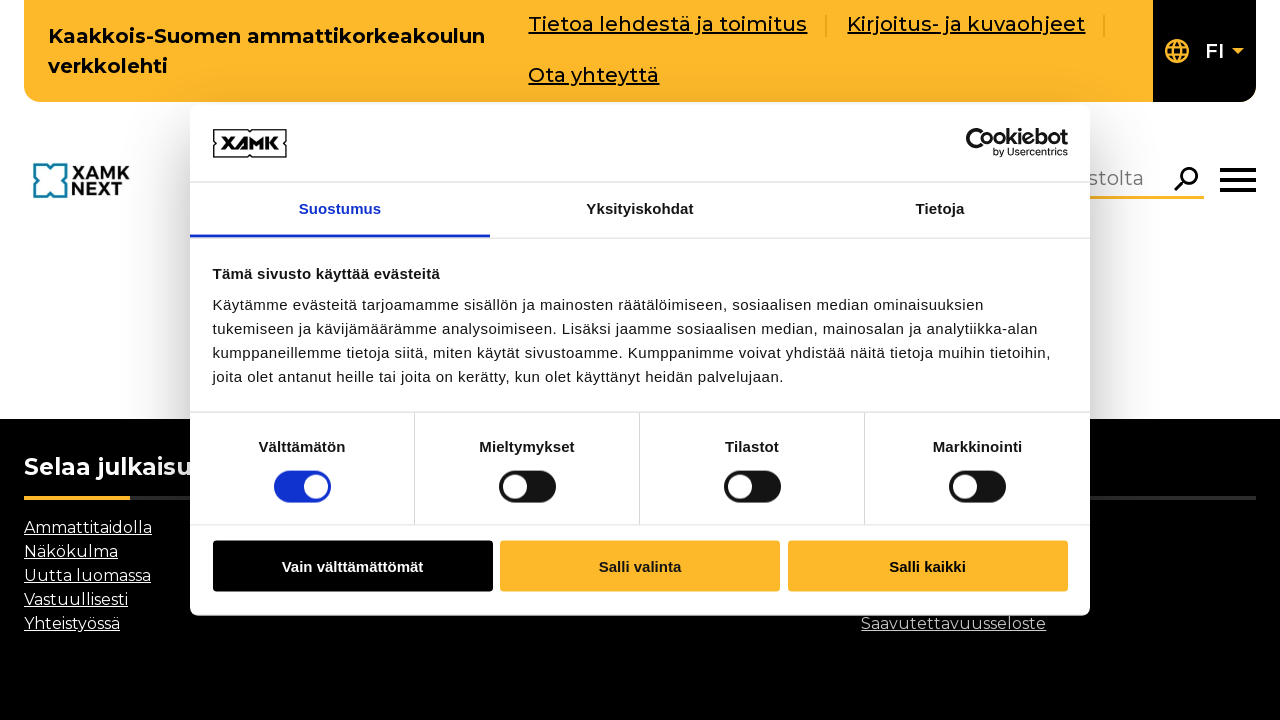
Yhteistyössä (72, 623)
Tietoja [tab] (940, 207)
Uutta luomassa (87, 575)
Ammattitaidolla (88, 527)
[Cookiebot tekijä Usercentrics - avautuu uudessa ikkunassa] (980, 143)
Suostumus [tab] (340, 207)
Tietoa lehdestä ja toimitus (667, 24)
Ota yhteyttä (593, 75)
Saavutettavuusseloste (953, 623)
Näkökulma (71, 551)
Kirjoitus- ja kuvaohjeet (966, 24)
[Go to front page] (85, 181)
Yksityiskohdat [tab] (639, 207)
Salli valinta (640, 566)
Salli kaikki (927, 566)
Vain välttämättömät (353, 566)
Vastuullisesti (76, 599)
